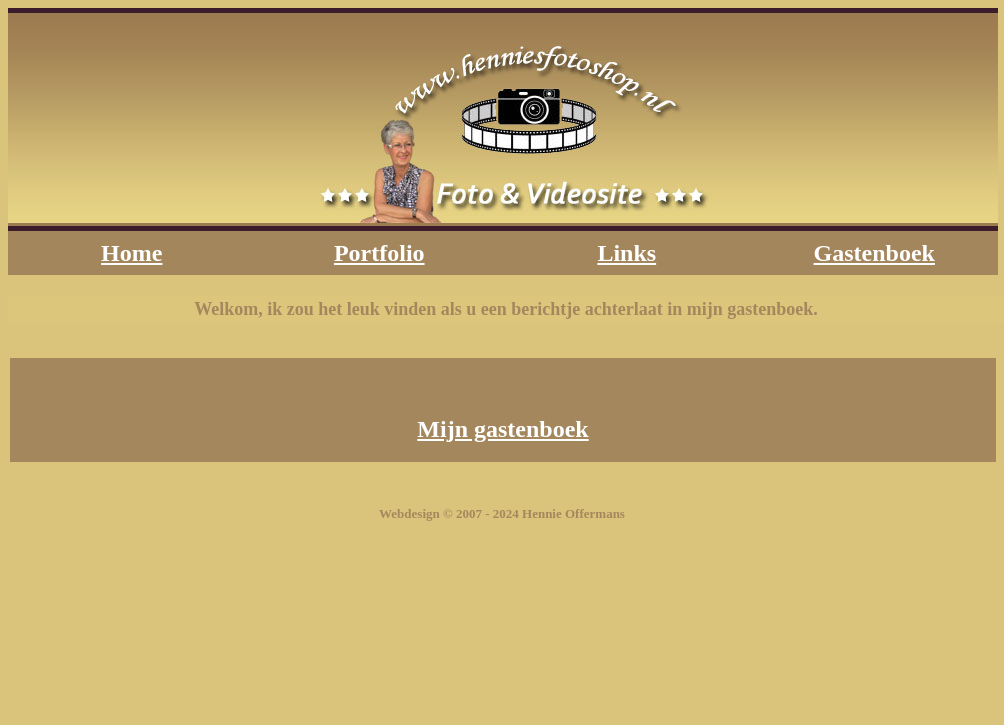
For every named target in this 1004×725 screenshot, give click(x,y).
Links (626, 253)
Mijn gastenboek (502, 429)
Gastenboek (874, 253)
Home (131, 253)
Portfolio (379, 253)
